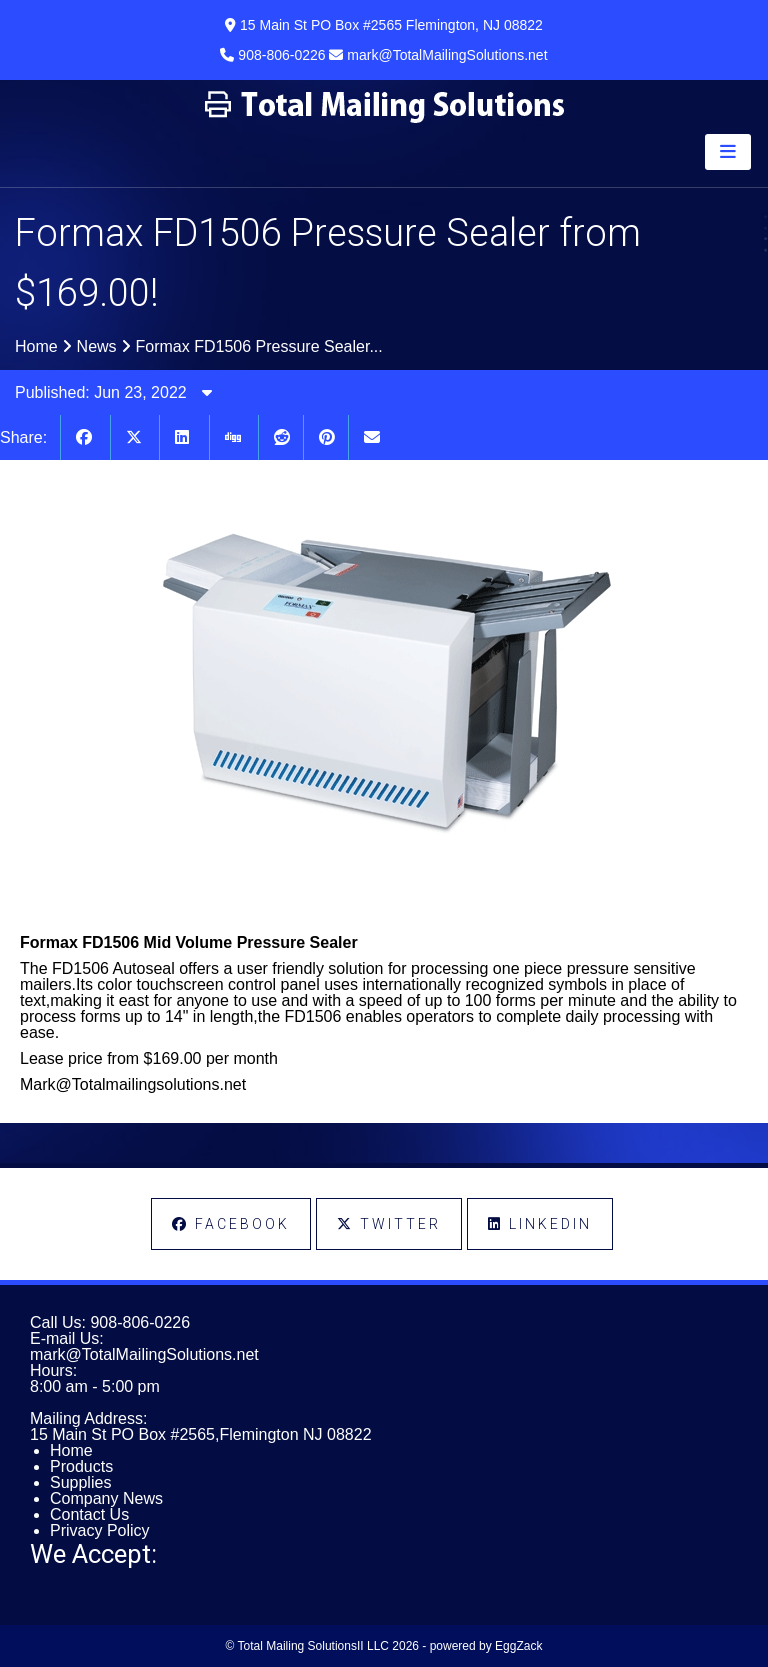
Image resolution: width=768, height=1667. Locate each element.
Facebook (231, 1224)
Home (36, 346)
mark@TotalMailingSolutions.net (144, 1354)
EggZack (518, 1646)
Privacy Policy (100, 1530)
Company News (106, 1498)
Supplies (80, 1482)
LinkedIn (540, 1224)
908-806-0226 (140, 1322)
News (97, 346)
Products (81, 1466)
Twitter (389, 1224)
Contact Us (89, 1514)
